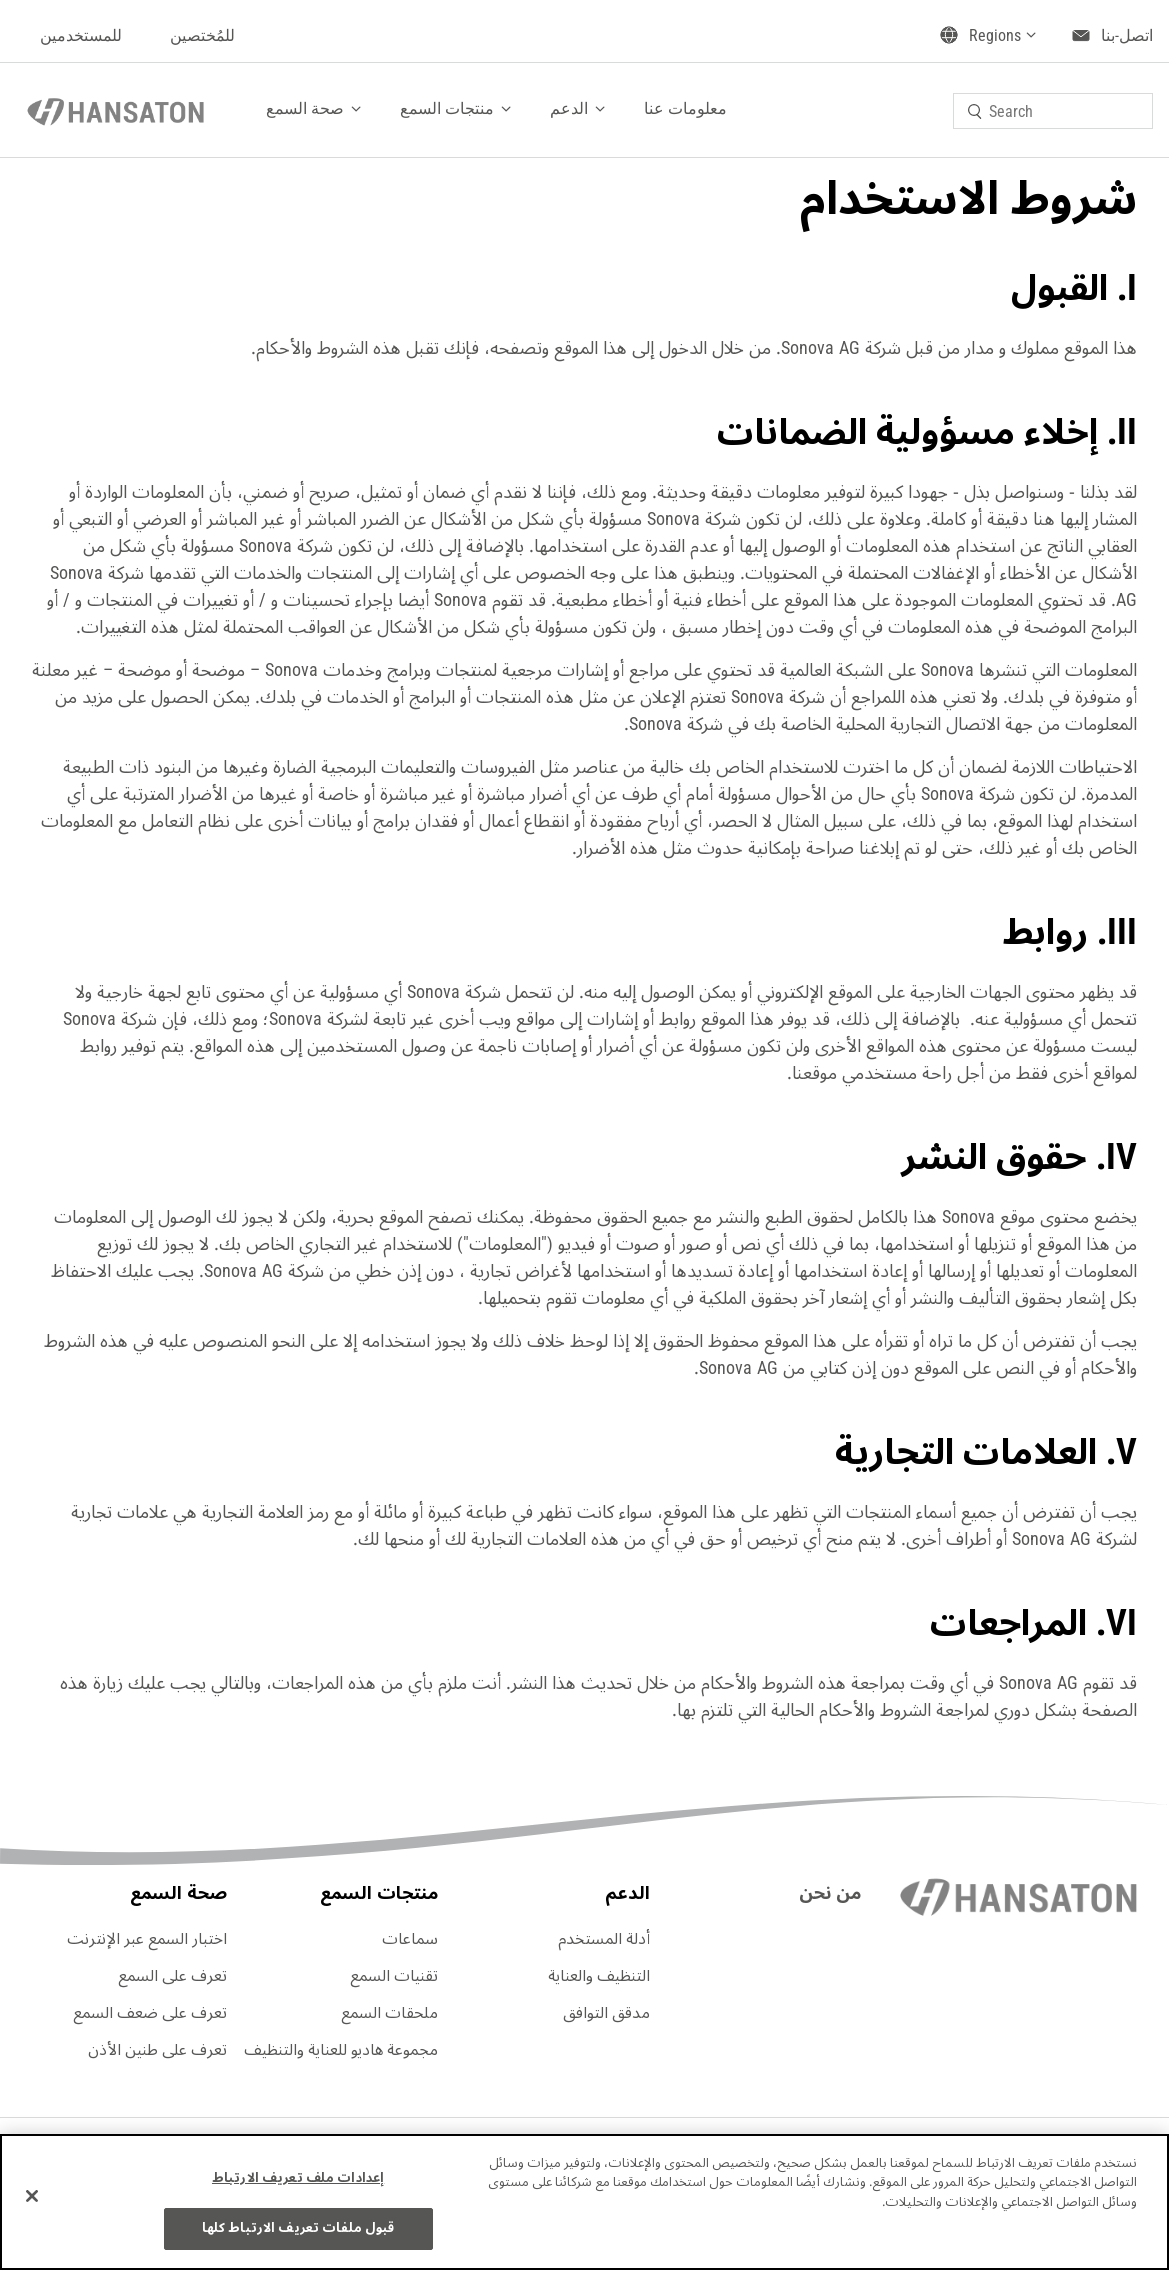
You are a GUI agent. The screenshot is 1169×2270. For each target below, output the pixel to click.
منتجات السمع (447, 108)
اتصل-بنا (1127, 35)
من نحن (830, 1893)
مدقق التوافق (606, 2013)
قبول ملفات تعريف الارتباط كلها (298, 2228)
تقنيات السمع (394, 1976)
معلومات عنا (685, 108)
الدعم (569, 108)
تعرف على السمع (172, 1976)
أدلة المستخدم (604, 1939)
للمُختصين (202, 35)
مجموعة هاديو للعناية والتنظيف (341, 2050)
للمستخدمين (81, 35)
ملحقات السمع (389, 2013)
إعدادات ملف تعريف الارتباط (298, 2178)
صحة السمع (305, 108)
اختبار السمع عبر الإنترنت (147, 1939)
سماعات (410, 1939)
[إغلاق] (32, 2196)
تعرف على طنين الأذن (157, 2050)
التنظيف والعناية (599, 1976)
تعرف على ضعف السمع (150, 2013)
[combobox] (1053, 111)
